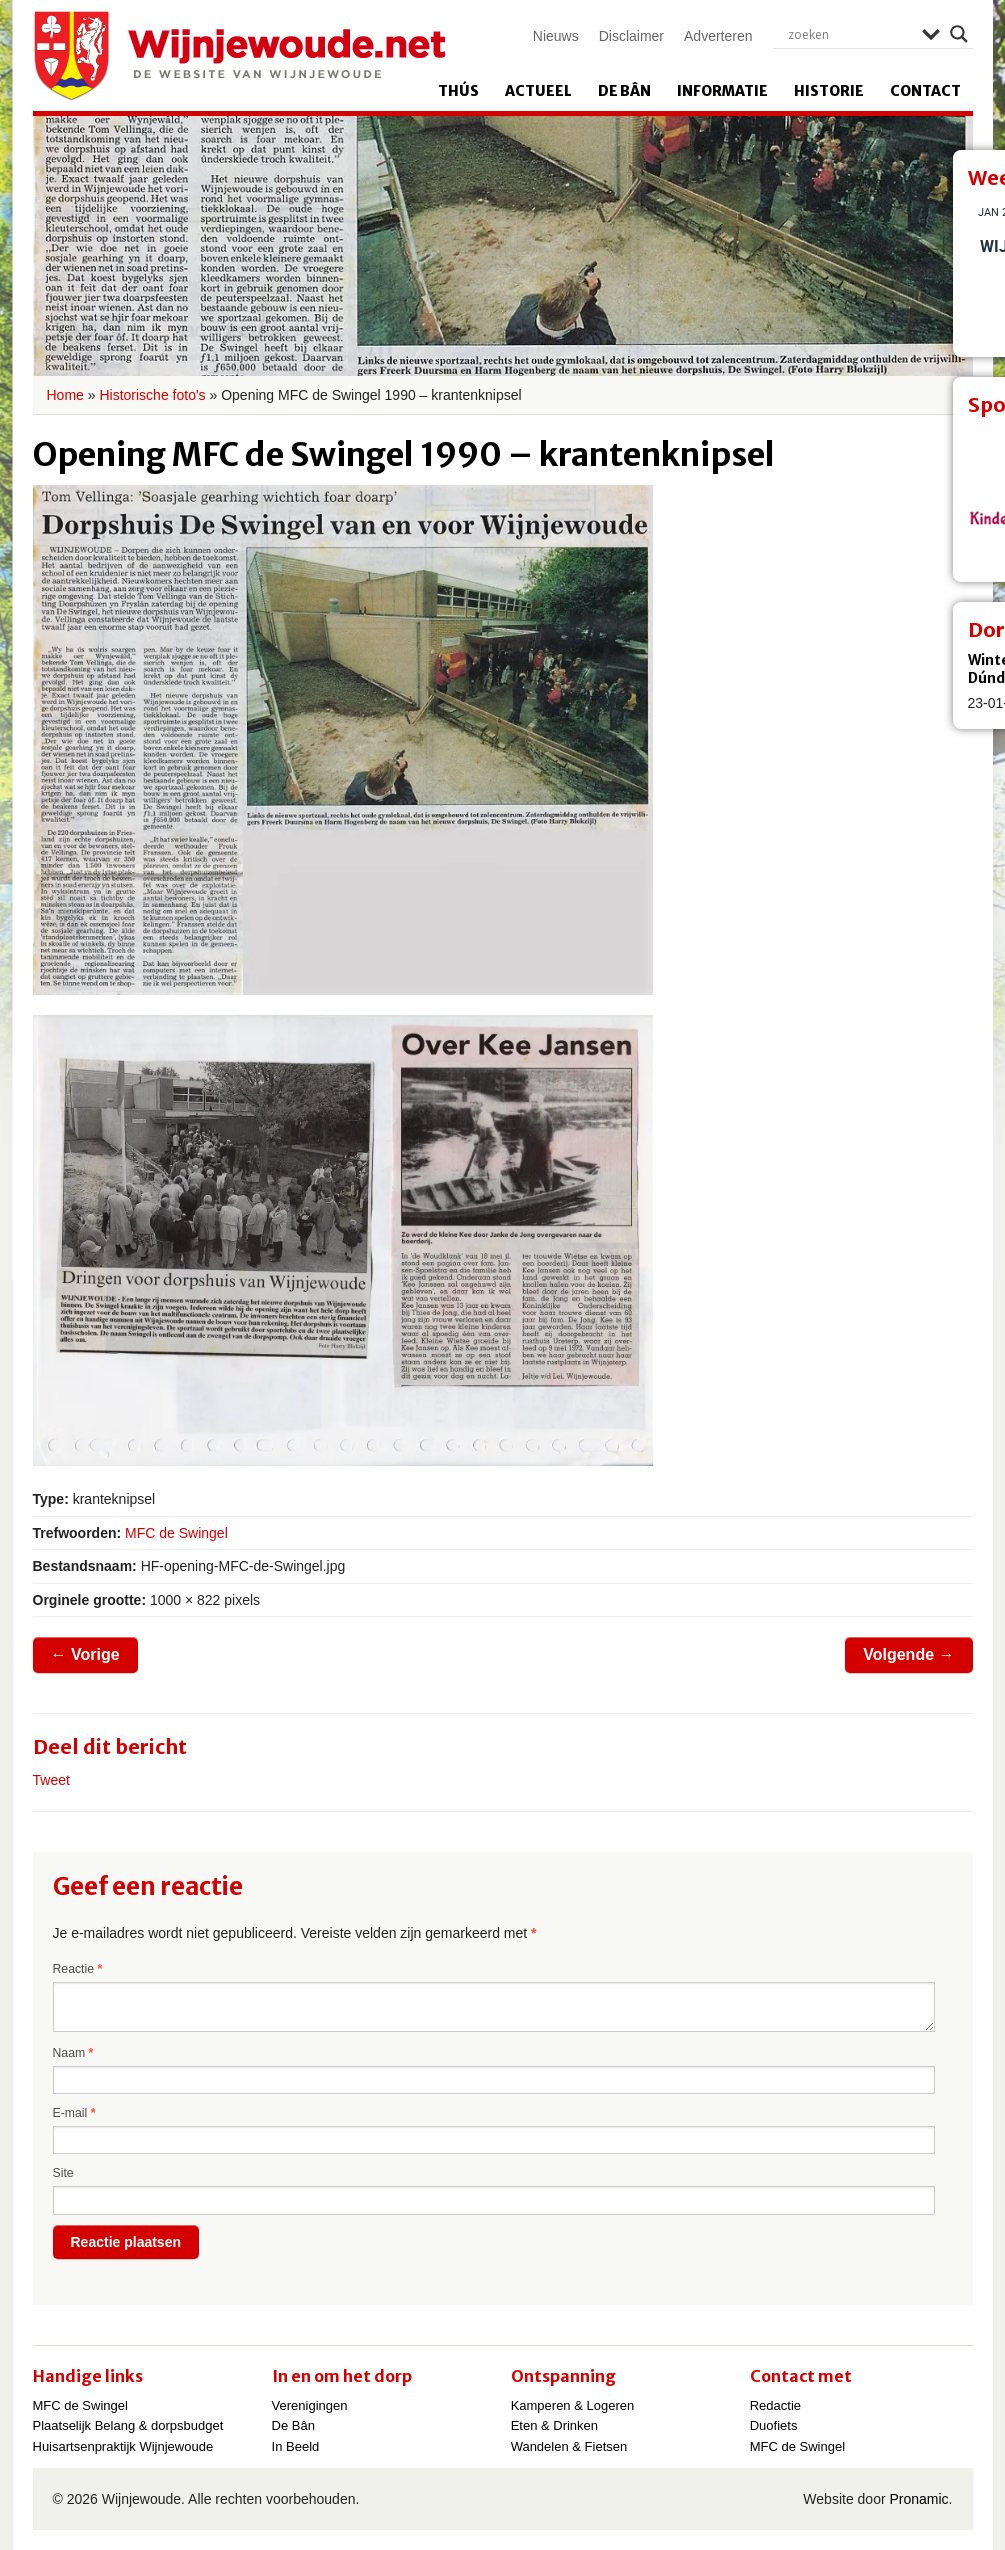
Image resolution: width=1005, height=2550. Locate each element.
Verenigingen (310, 2405)
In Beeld (296, 2446)
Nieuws (556, 36)
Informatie (722, 91)
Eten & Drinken (554, 2425)
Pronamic (918, 2499)
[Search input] (850, 34)
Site (63, 2173)
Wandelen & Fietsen (569, 2446)
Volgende (908, 1654)
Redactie (775, 2405)
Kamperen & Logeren (573, 2405)
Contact (925, 91)
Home (65, 395)
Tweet (51, 1780)
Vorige (85, 1654)
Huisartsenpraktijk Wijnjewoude (123, 2446)
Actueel (538, 91)
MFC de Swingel (176, 1533)
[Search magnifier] (959, 34)
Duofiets (774, 2425)
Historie (829, 91)
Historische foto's (152, 395)
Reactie (78, 1969)
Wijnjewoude (239, 56)
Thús (458, 91)
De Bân (624, 91)
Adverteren (718, 36)
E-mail (74, 2113)
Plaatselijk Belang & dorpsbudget (128, 2425)
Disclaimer (631, 36)
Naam (73, 2053)
